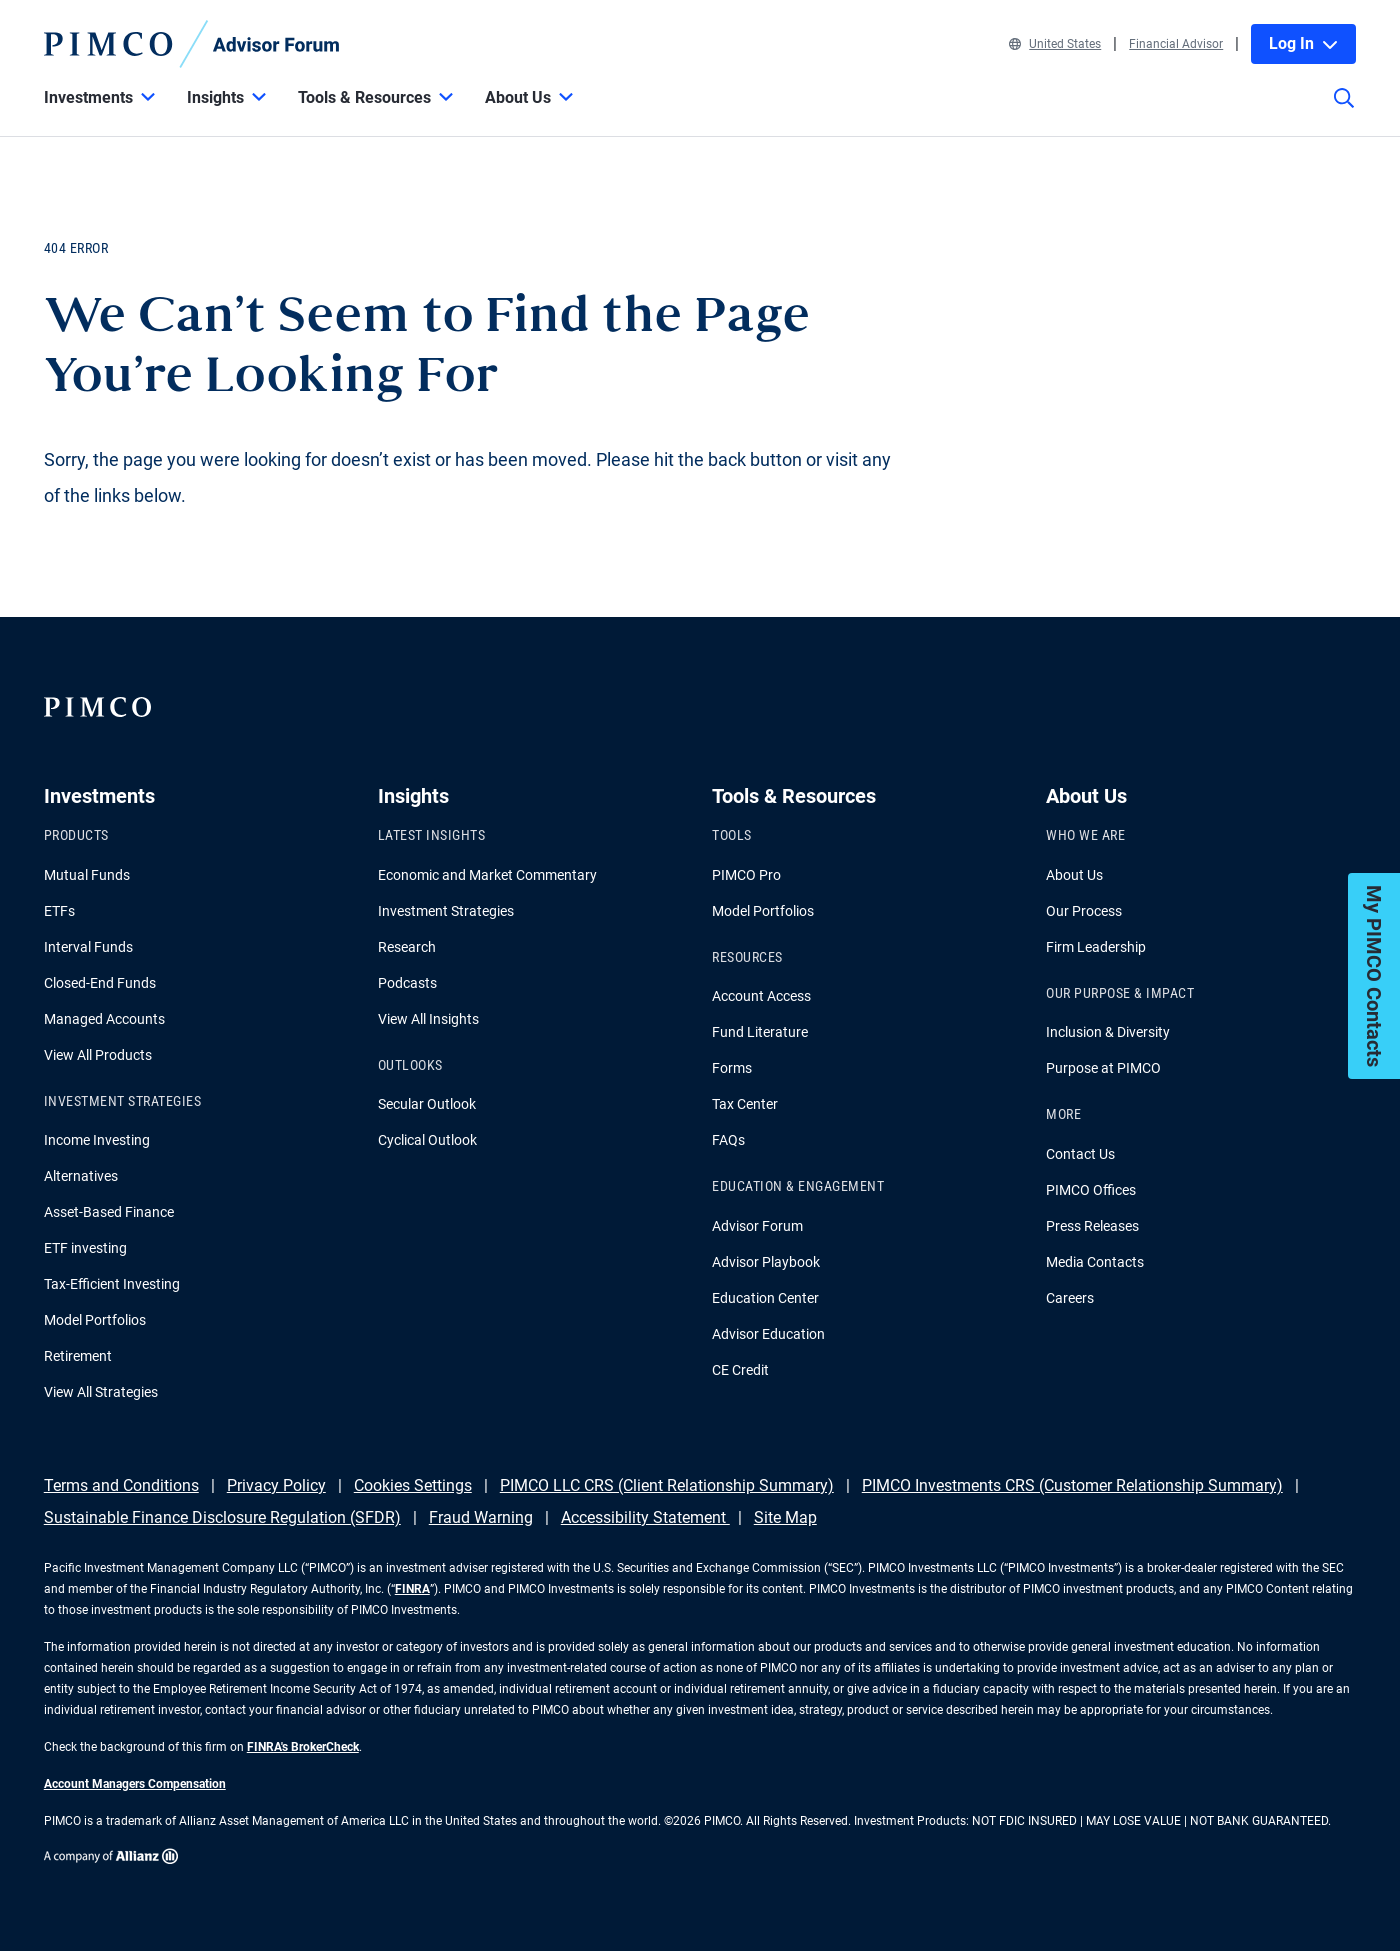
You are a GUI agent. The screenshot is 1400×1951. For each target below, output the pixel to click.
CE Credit (740, 1370)
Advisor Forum (757, 1226)
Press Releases (1092, 1226)
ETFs (59, 911)
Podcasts (407, 983)
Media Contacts (1095, 1262)
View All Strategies (101, 1392)
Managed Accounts (104, 1019)
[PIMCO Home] (192, 44)
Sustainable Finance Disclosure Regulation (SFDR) (222, 1517)
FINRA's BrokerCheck (303, 1747)
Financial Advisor (1176, 44)
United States (1055, 44)
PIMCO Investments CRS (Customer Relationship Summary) (1072, 1485)
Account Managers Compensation (135, 1784)
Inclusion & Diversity (1108, 1032)
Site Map (785, 1517)
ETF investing (85, 1248)
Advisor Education (768, 1334)
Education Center (765, 1298)
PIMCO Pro (746, 875)
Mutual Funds (87, 875)
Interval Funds (88, 947)
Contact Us (1080, 1154)
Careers (1070, 1298)
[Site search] (1344, 112)
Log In (1303, 43)
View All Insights (428, 1019)
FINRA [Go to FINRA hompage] (412, 1589)
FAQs (728, 1140)
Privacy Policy (276, 1485)
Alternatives (81, 1176)
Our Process (1084, 911)
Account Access (761, 996)
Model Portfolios (95, 1320)
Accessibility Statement (645, 1517)
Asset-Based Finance (109, 1212)
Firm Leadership (1096, 947)
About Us (1074, 875)
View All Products (98, 1055)
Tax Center (745, 1104)
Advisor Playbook (766, 1262)
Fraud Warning (481, 1517)
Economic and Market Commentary (487, 875)
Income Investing (97, 1140)
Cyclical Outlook (427, 1140)
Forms (732, 1068)
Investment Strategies (446, 911)
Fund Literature (760, 1032)
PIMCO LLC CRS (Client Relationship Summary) (667, 1485)
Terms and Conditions (121, 1485)
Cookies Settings (413, 1485)
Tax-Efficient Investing (112, 1284)
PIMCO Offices (1091, 1190)
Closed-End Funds (100, 983)
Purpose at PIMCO (1103, 1068)
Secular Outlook (427, 1104)
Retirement (78, 1356)
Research (407, 947)
